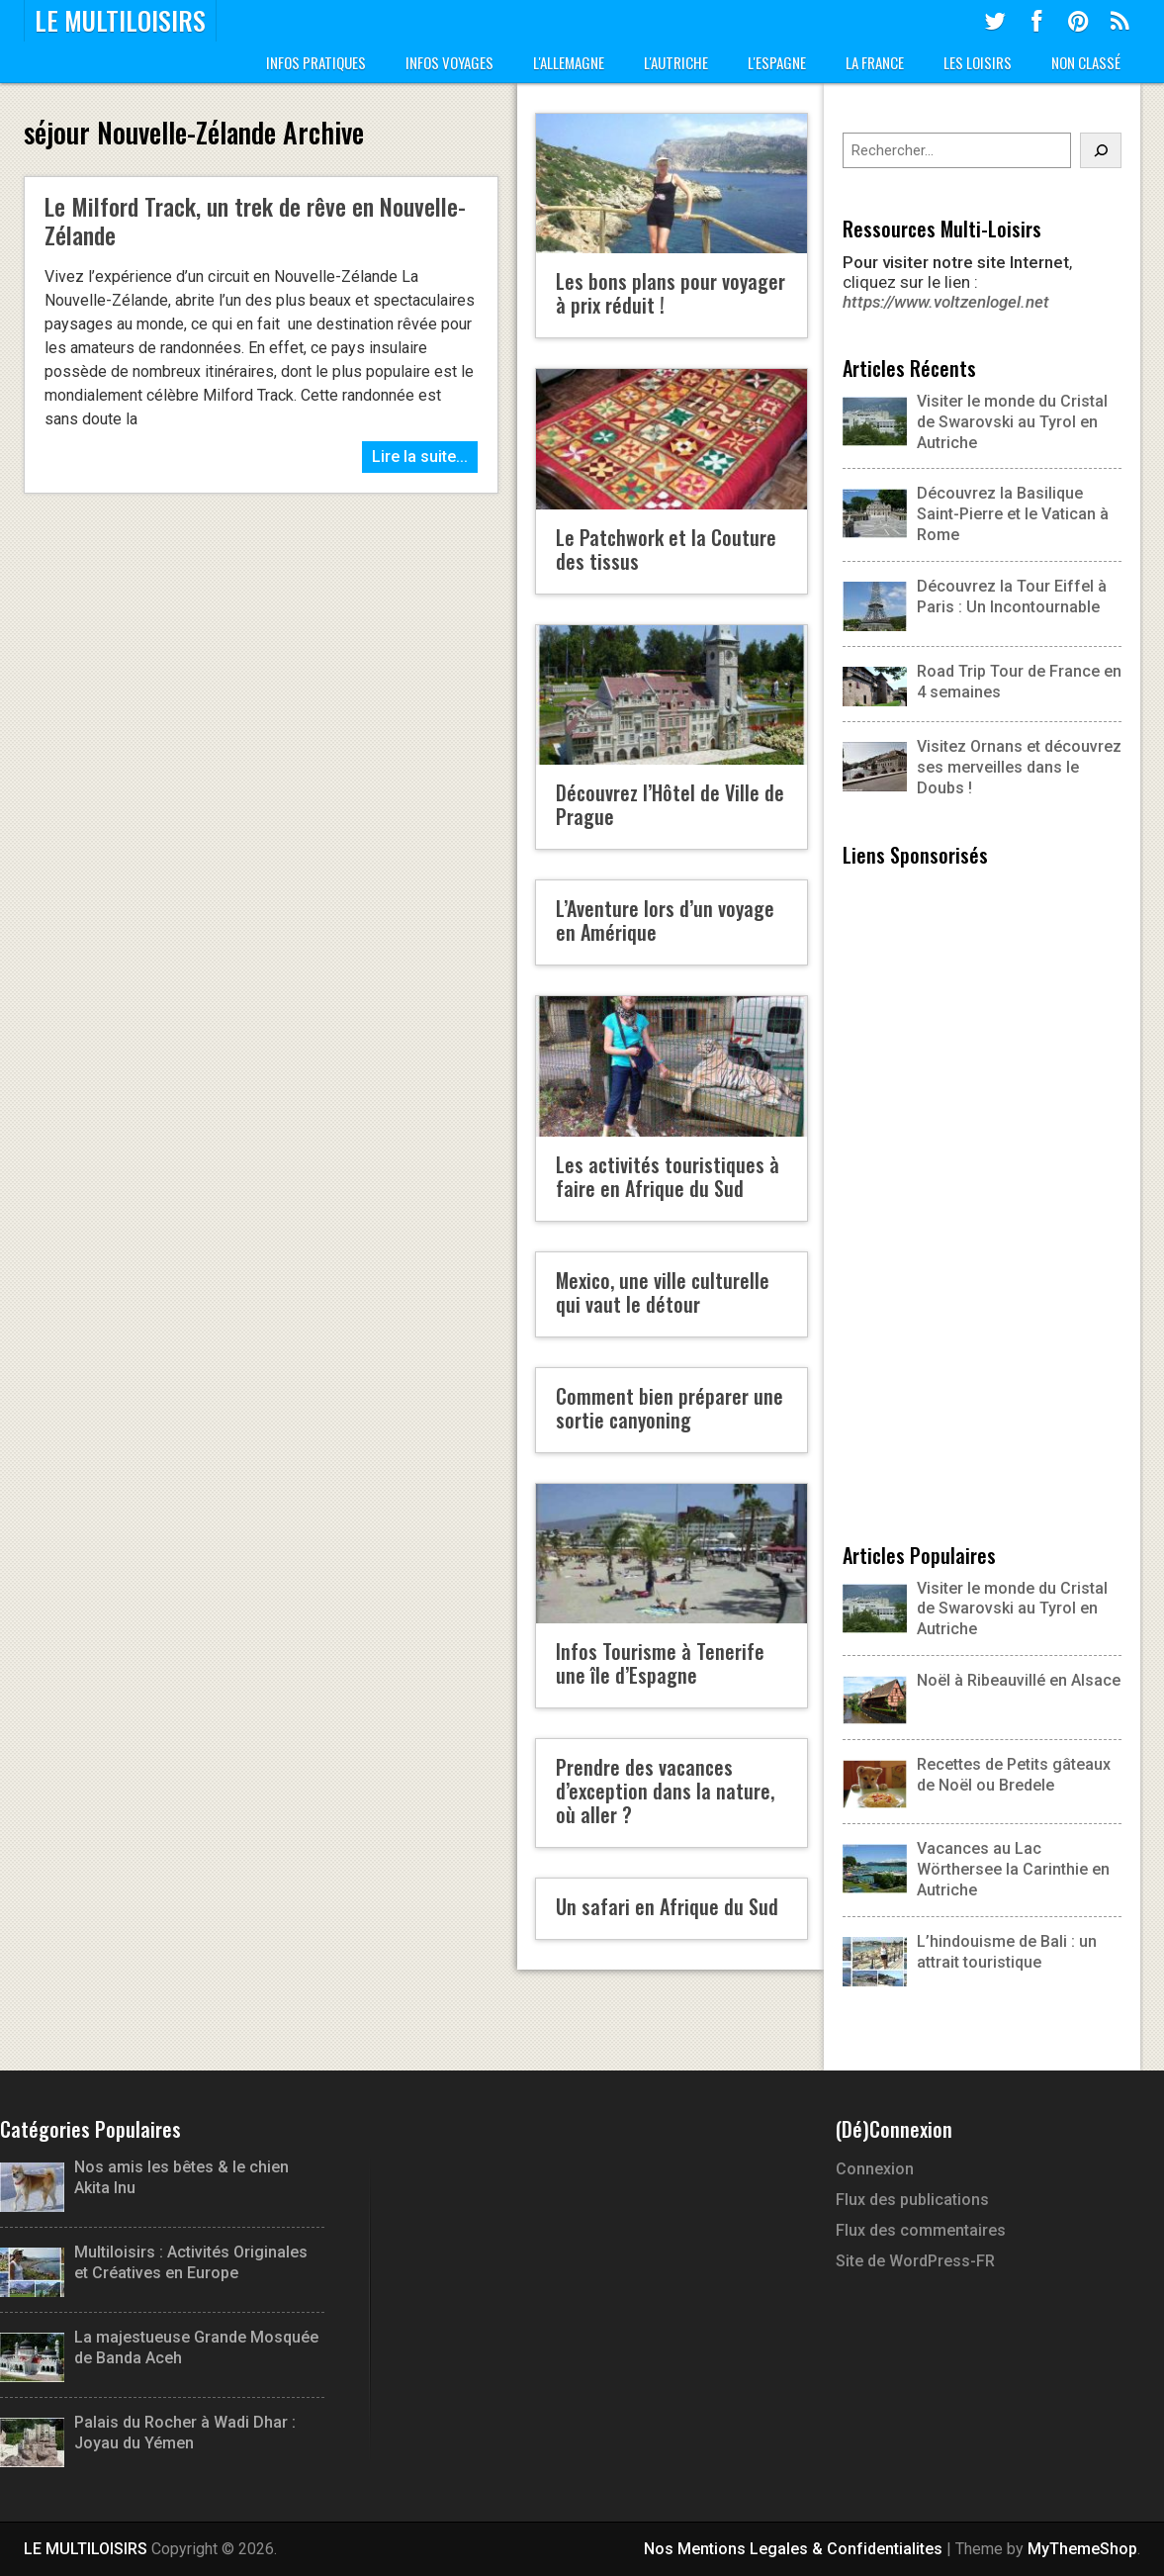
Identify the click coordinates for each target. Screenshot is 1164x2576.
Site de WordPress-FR (915, 2261)
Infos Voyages (449, 62)
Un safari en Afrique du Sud (667, 1906)
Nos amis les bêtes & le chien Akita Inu (144, 2178)
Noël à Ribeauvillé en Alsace (1018, 1680)
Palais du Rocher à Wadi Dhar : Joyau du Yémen (148, 2433)
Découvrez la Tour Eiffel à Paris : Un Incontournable (975, 597)
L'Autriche (676, 62)
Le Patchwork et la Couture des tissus (666, 549)
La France (875, 62)
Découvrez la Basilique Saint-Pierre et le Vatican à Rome (976, 514)
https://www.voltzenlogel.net (946, 302)
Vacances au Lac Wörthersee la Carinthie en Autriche (1013, 1869)
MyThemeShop (1082, 2548)
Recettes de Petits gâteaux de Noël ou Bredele (1014, 1774)
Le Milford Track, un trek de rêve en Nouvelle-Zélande (255, 220)
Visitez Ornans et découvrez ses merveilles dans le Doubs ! (982, 767)
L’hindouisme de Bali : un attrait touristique (1007, 1952)
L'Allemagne (568, 62)
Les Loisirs (977, 62)
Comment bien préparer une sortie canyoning (669, 1407)
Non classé (1085, 62)
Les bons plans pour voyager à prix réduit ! (670, 293)
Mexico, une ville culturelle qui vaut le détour (662, 1292)
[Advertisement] (982, 1202)
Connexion (875, 2169)
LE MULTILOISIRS (120, 21)
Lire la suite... (420, 456)
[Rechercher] (1101, 150)
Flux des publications (912, 2199)
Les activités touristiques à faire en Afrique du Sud (667, 1176)
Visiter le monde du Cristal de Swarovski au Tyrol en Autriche (975, 422)
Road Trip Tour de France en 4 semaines (982, 682)
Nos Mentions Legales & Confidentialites (793, 2548)
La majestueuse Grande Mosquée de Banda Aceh (159, 2348)
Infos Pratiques (316, 62)
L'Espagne (777, 62)
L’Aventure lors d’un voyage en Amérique (665, 920)
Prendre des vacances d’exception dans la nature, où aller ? (665, 1790)
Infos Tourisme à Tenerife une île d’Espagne (660, 1663)
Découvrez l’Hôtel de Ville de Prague (670, 804)
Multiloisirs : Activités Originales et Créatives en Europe (154, 2263)
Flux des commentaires (921, 2230)
